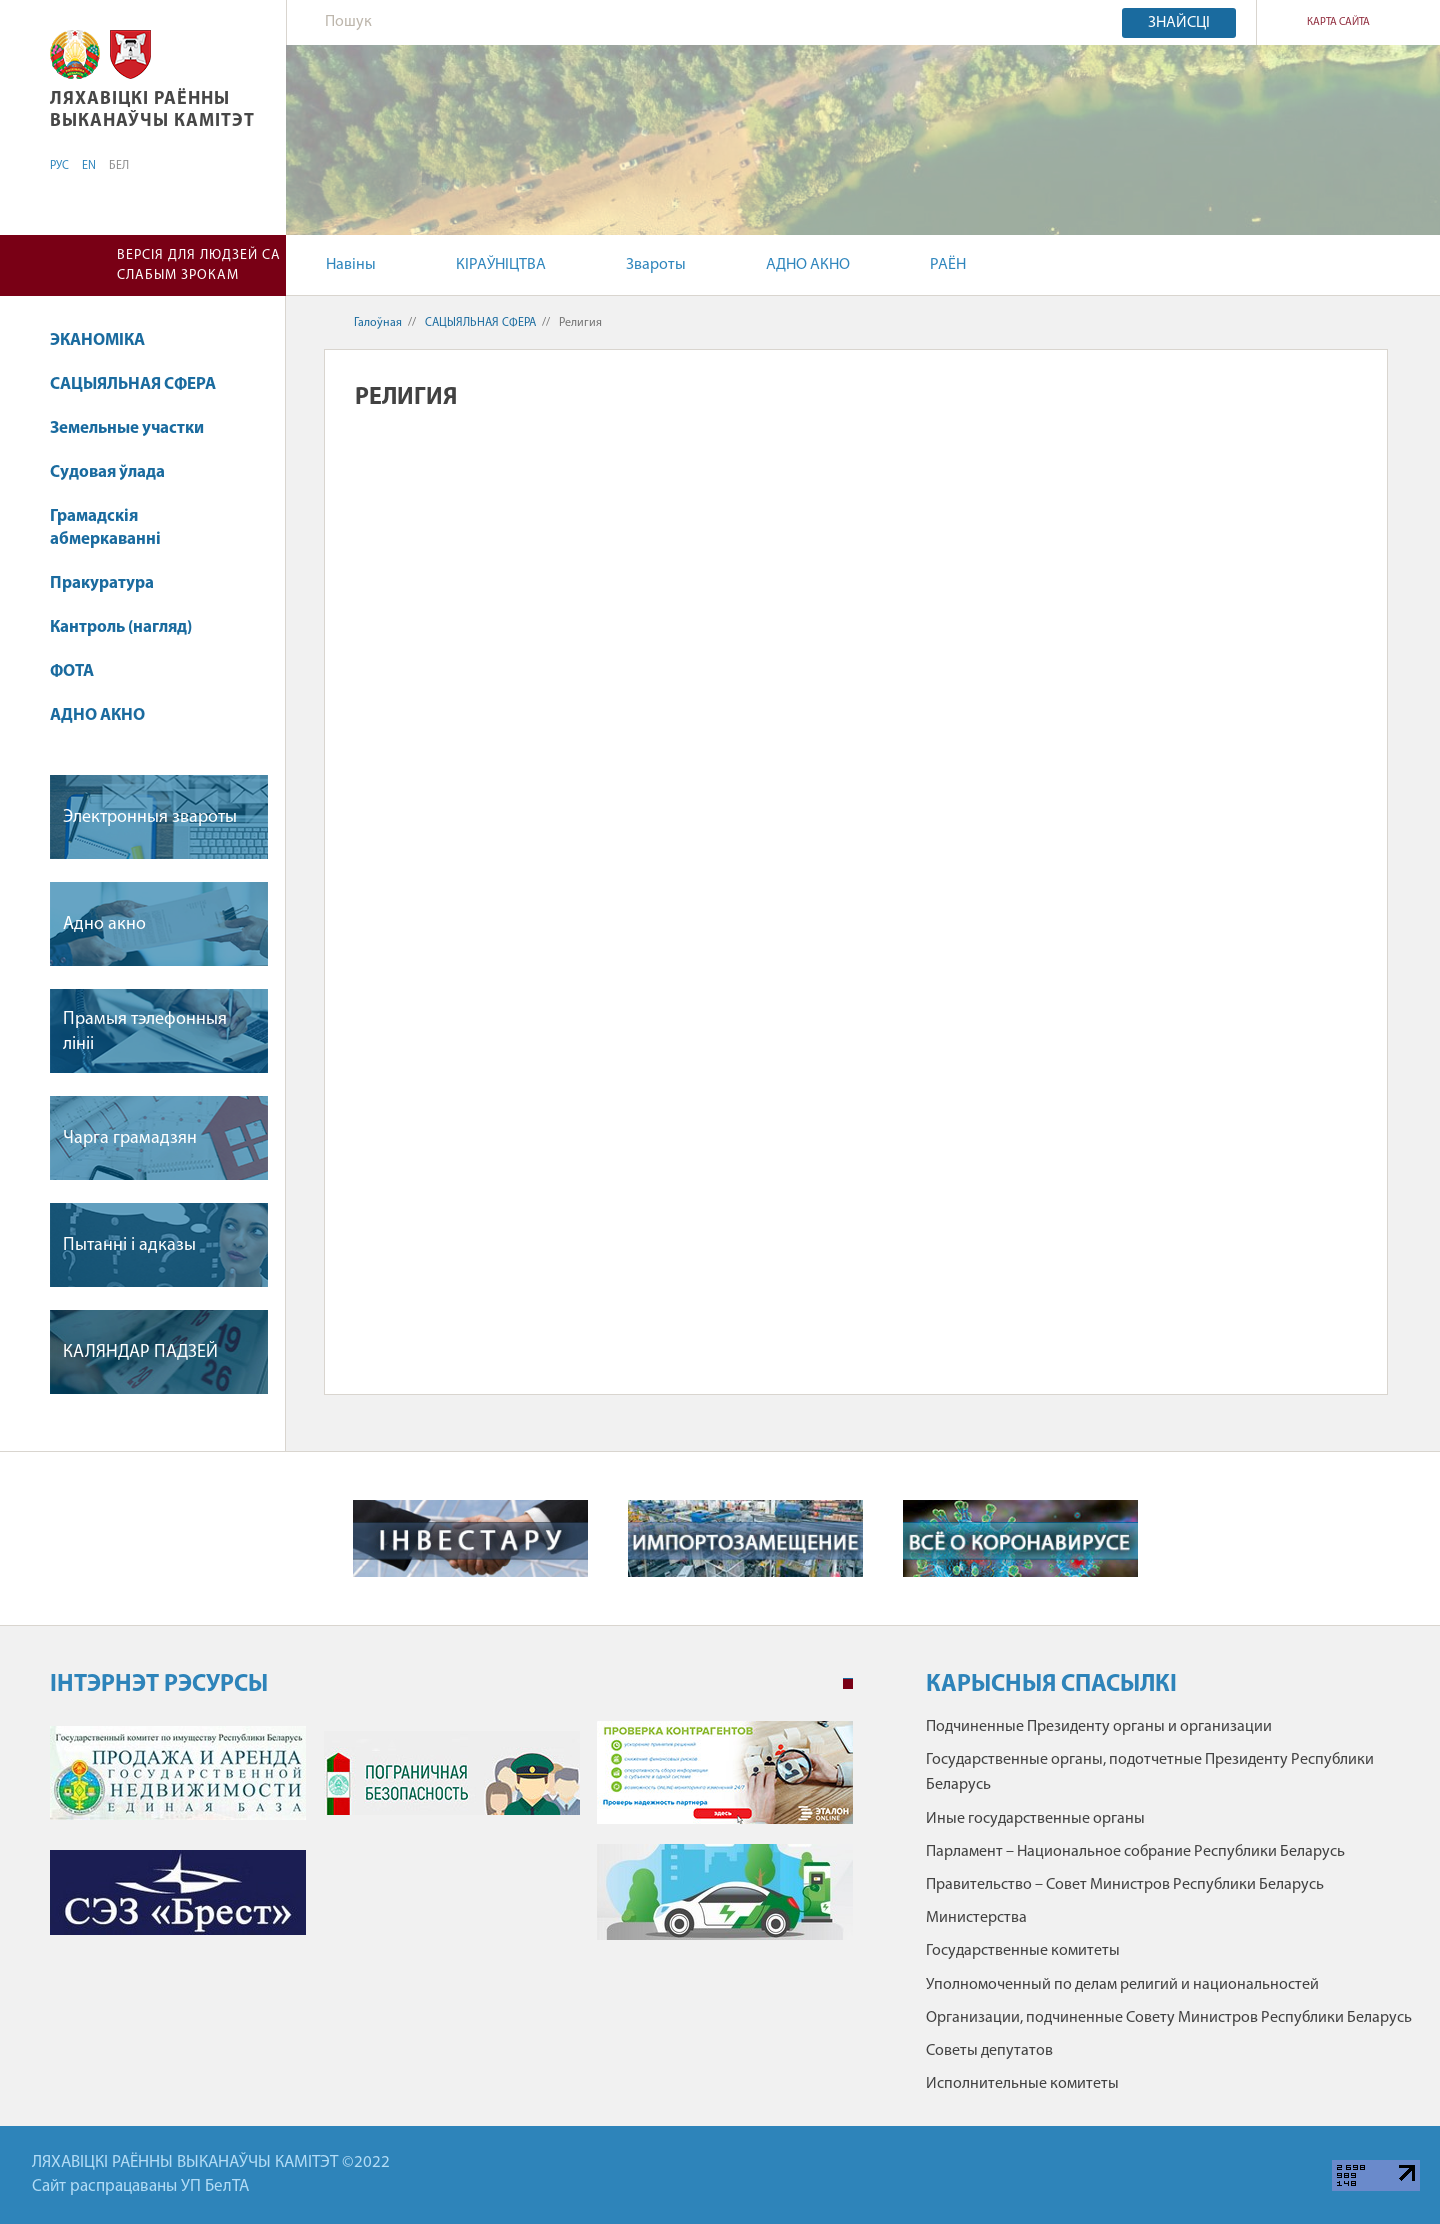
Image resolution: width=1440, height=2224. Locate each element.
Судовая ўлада (107, 472)
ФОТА (72, 671)
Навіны (351, 265)
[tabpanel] (451, 1840)
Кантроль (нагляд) (121, 627)
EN (89, 166)
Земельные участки (127, 428)
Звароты (656, 265)
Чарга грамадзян (130, 1138)
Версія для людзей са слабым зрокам (199, 265)
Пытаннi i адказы (129, 1245)
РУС (59, 166)
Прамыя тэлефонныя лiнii (145, 1032)
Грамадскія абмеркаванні (105, 528)
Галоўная (378, 323)
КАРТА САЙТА (1338, 22)
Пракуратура (102, 583)
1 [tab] (848, 1684)
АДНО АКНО (808, 265)
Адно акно (104, 924)
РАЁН (948, 265)
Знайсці (1179, 23)
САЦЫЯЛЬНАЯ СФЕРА (133, 384)
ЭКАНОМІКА (97, 340)
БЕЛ (119, 166)
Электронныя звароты (150, 817)
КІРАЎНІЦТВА (501, 265)
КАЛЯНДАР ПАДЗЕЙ (140, 1352)
